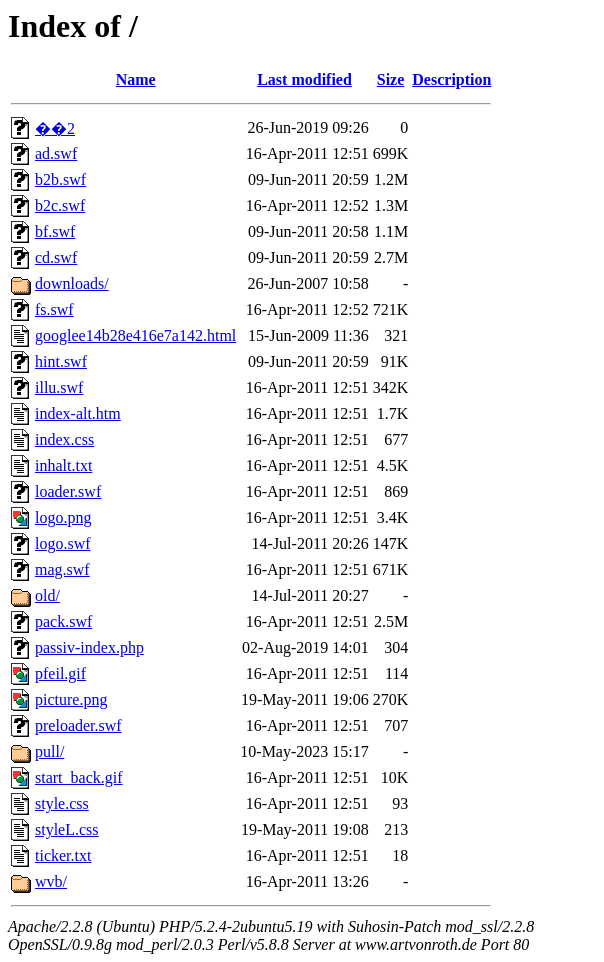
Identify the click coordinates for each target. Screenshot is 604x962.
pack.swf (63, 621)
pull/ (49, 751)
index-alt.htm (78, 413)
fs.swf (54, 309)
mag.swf (62, 569)
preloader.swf (78, 725)
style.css (62, 803)
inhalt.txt (63, 465)
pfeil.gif (60, 673)
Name (136, 79)
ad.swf (56, 153)
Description (451, 79)
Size (391, 79)
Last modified (304, 79)
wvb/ (51, 881)
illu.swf (59, 387)
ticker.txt (63, 855)
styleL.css (67, 829)
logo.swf (63, 543)
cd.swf (56, 257)
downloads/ (72, 283)
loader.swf (68, 491)
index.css (64, 439)
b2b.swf (60, 179)
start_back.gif (79, 777)
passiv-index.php (89, 647)
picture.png (71, 699)
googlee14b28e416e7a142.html (135, 335)
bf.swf (55, 231)
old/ (47, 595)
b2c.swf (60, 205)
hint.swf (61, 361)
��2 (55, 128)
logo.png (63, 517)
